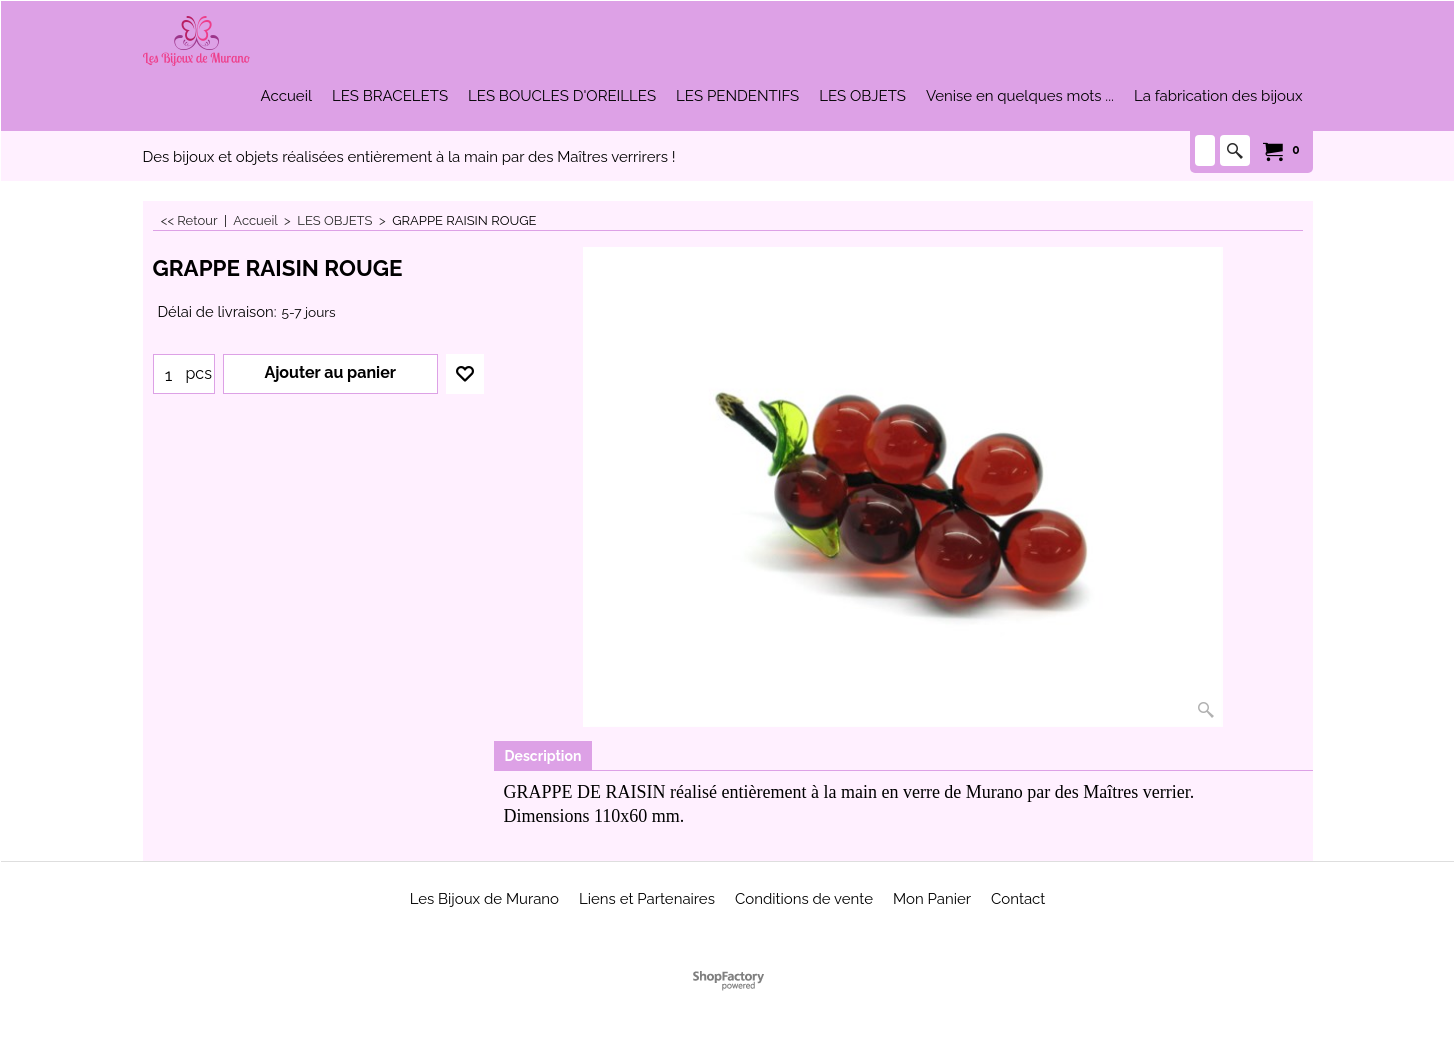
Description (543, 756)
